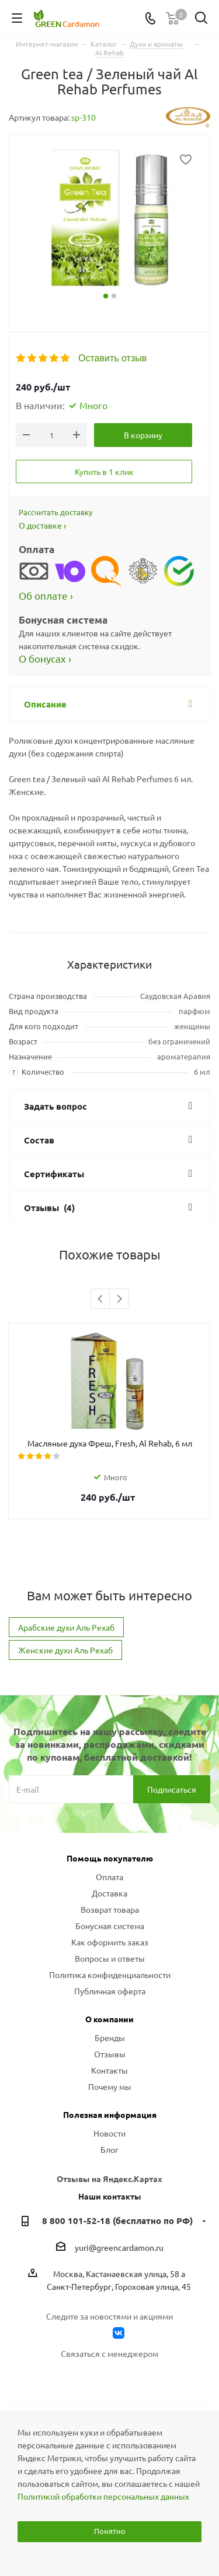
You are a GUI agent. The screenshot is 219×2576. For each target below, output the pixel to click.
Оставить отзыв (112, 358)
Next (119, 1299)
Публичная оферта (109, 1991)
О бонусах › (45, 658)
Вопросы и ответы (110, 1958)
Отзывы (110, 2054)
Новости (109, 2133)
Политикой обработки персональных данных (103, 2496)
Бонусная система (109, 1925)
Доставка (109, 1893)
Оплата (109, 1876)
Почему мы (109, 2086)
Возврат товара (110, 1909)
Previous (100, 1299)
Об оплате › (46, 595)
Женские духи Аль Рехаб (65, 1650)
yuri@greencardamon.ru (119, 2248)
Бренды (110, 2037)
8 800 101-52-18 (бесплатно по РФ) (117, 2220)
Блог (109, 2149)
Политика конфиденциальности (110, 1974)
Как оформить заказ (109, 1942)
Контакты (109, 2070)
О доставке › (42, 525)
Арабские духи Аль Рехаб (66, 1627)
